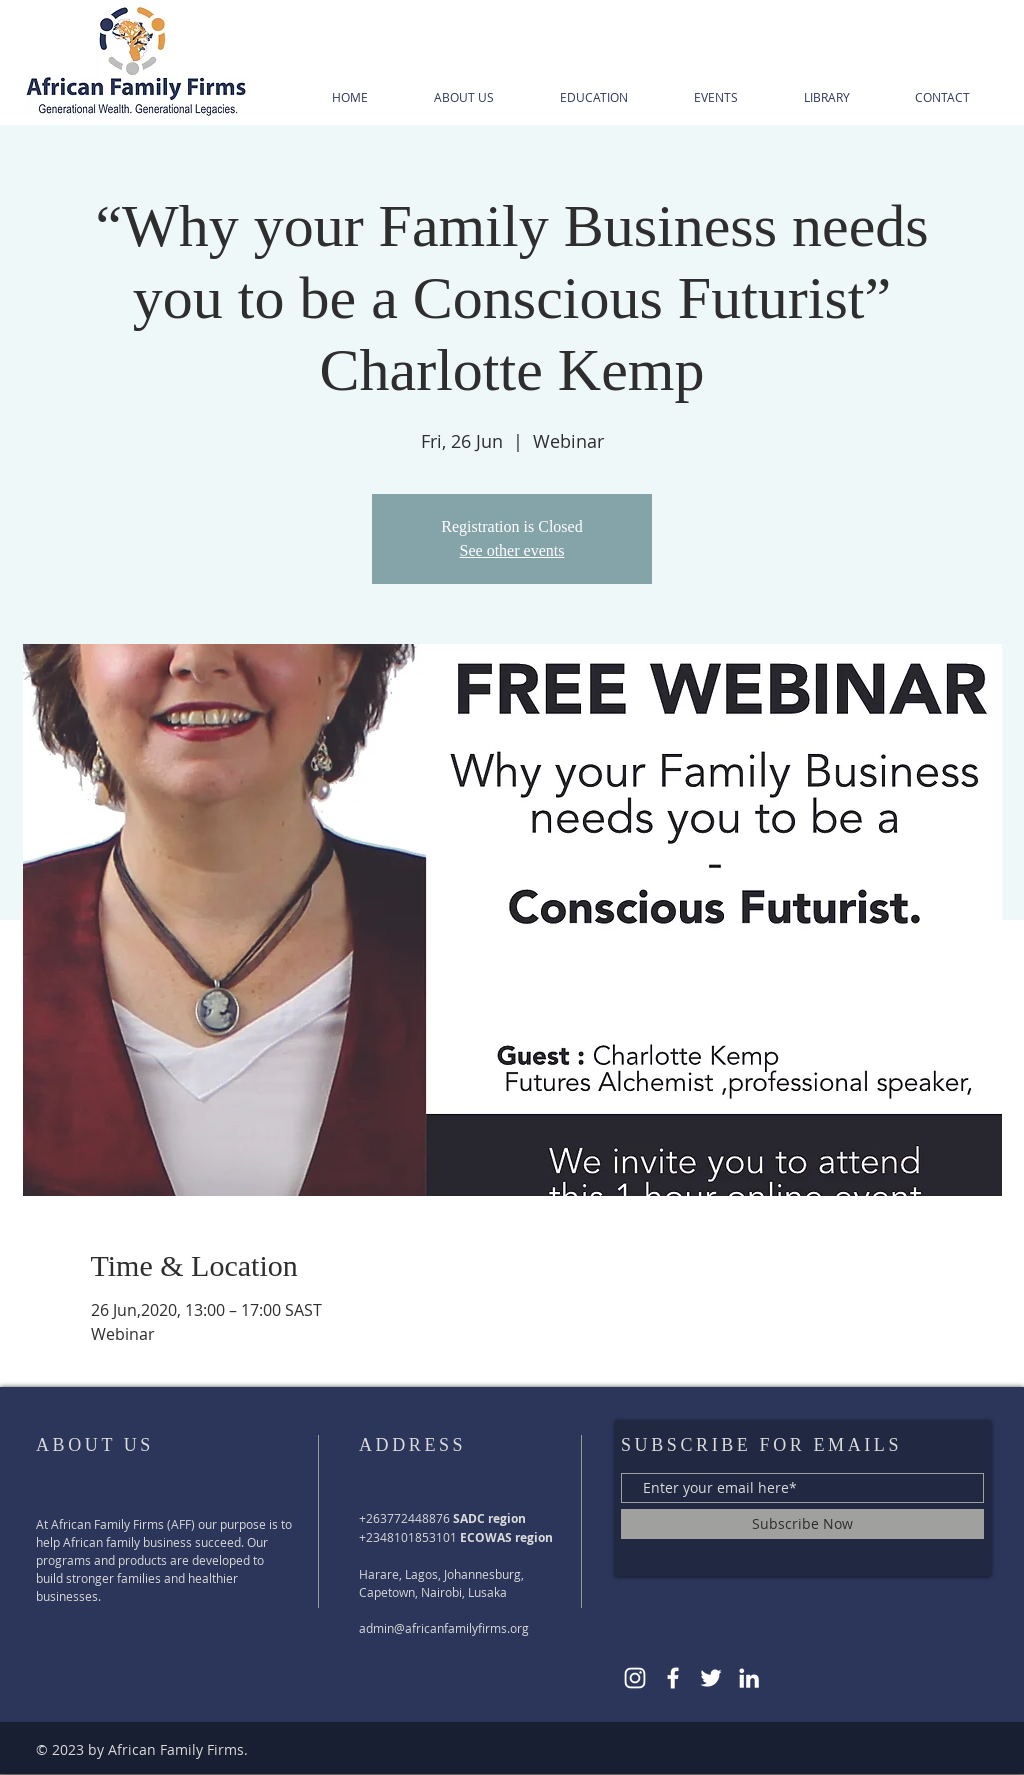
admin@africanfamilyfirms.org (444, 1628)
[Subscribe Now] (802, 1524)
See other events (512, 550)
